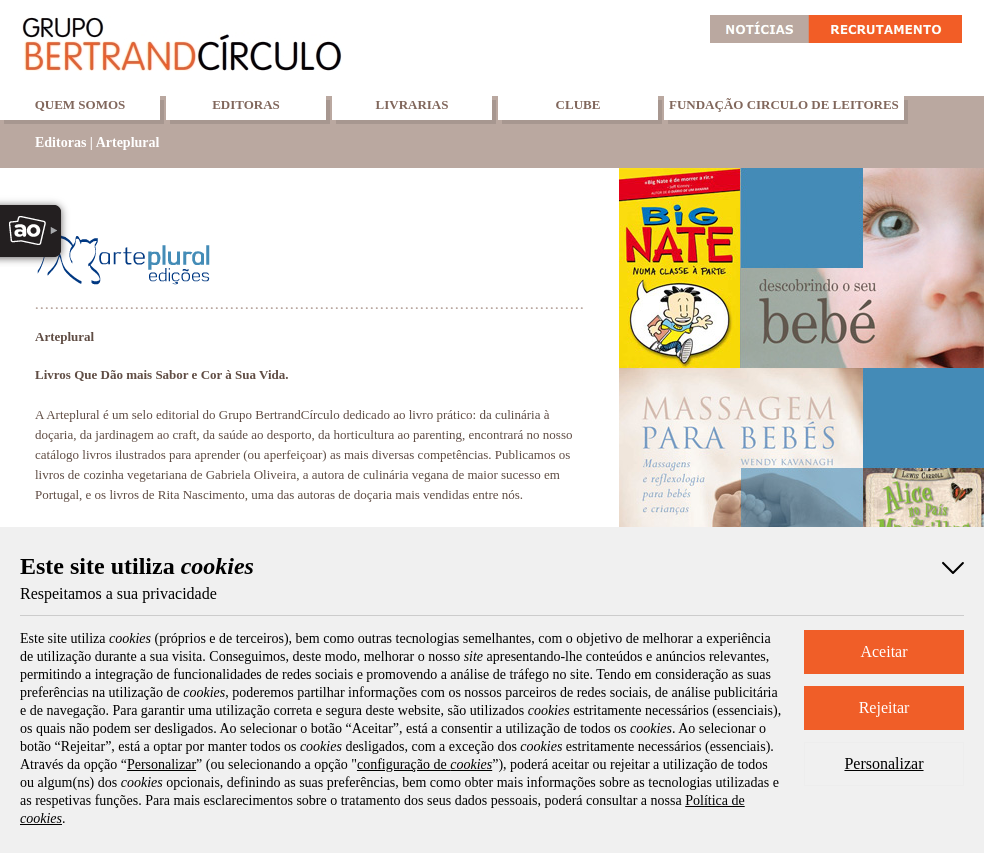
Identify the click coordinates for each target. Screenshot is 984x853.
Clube (578, 104)
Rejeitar (884, 707)
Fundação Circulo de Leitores (784, 104)
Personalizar (883, 763)
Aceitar (883, 651)
